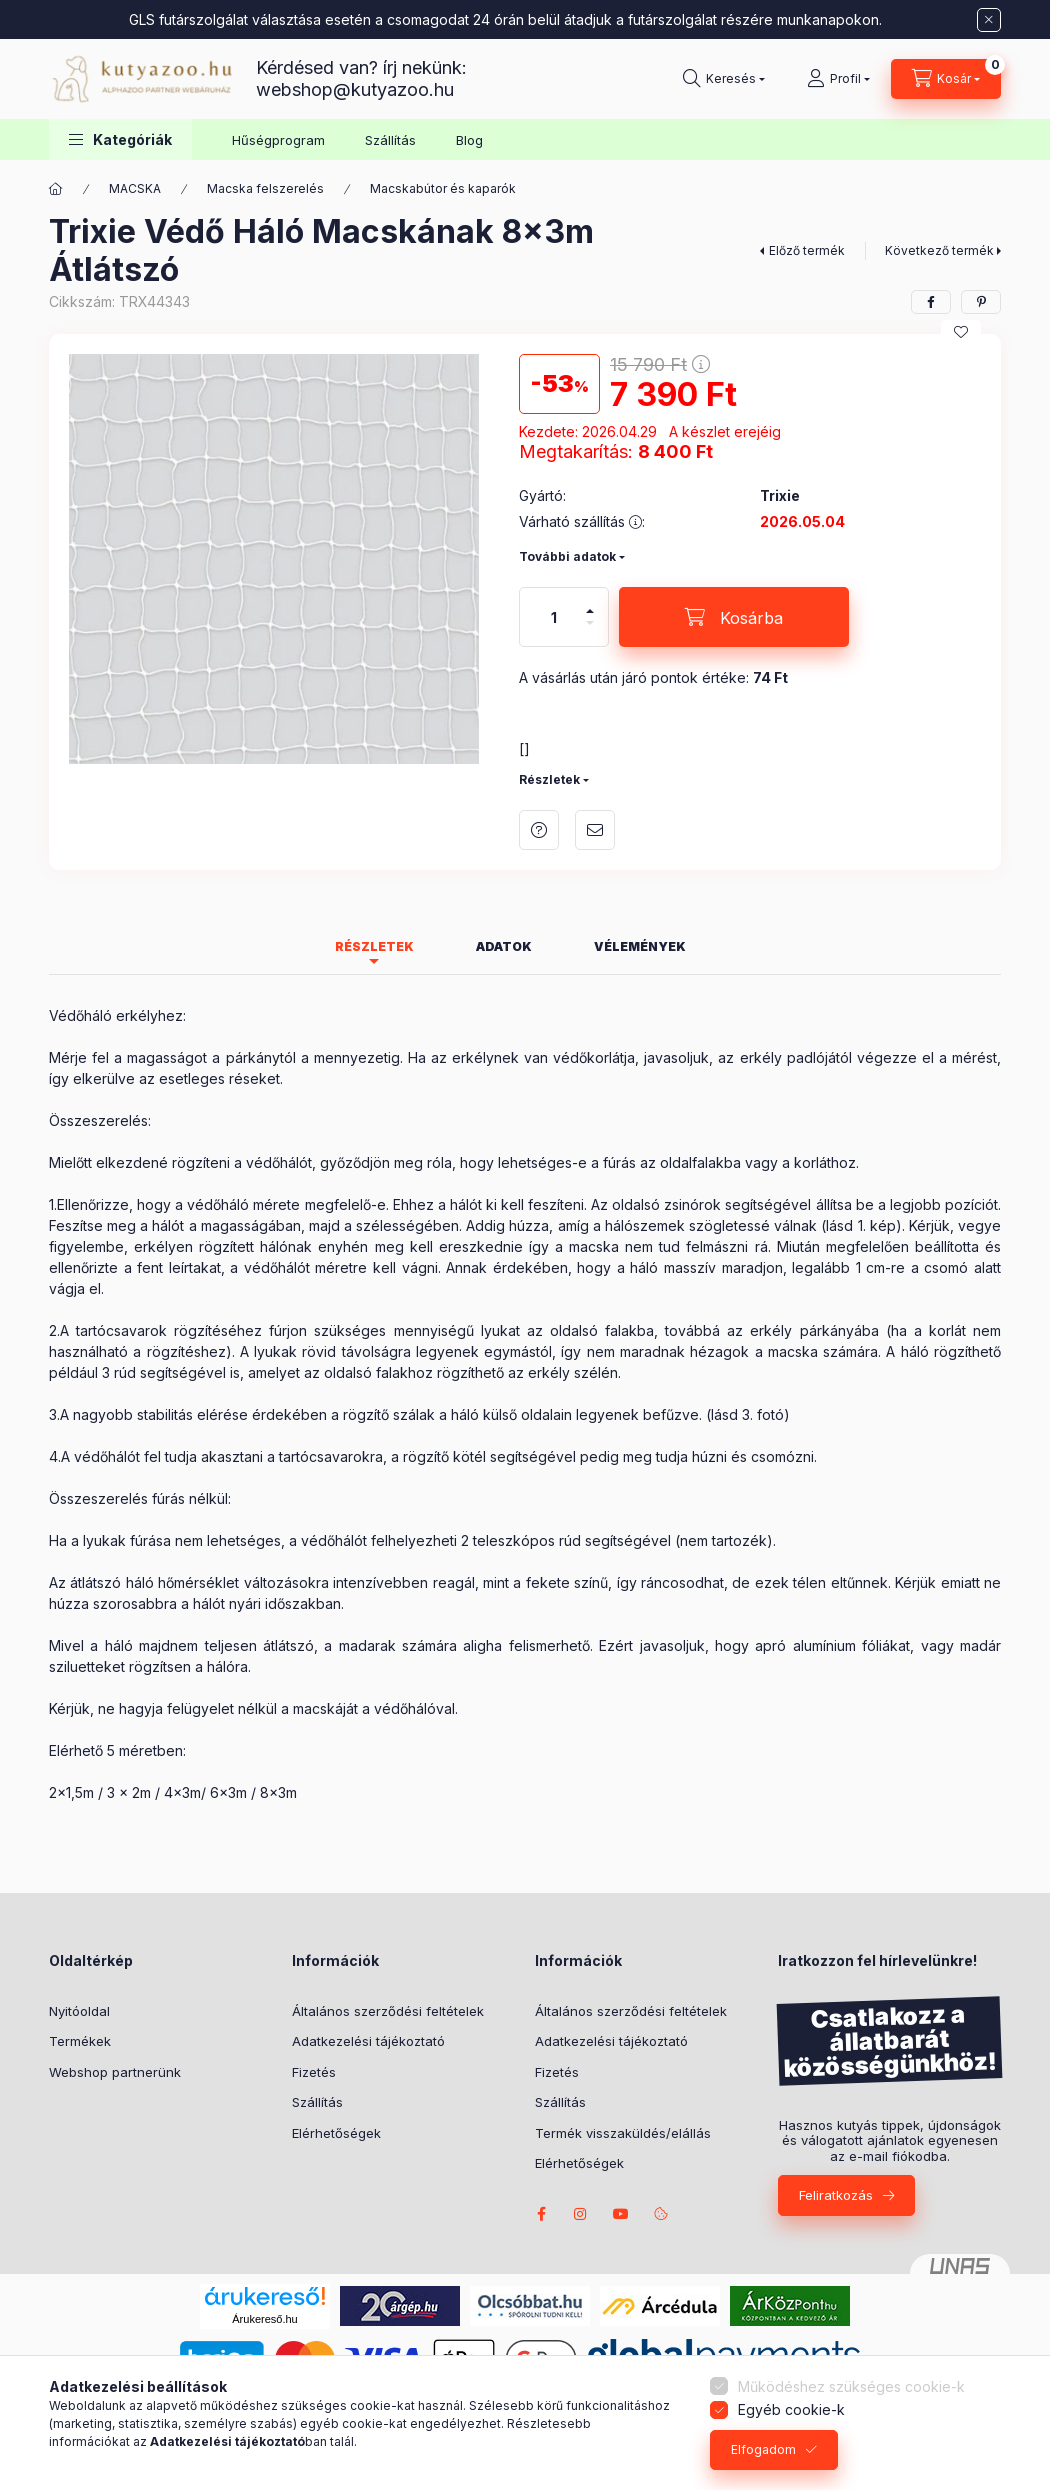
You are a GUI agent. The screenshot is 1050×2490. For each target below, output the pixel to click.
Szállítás (390, 140)
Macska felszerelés (265, 188)
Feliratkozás (836, 2195)
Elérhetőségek (336, 2133)
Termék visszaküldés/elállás (623, 2133)
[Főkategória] (56, 189)
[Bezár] (989, 20)
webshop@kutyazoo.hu (355, 89)
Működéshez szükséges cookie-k (851, 2386)
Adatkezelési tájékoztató (368, 2041)
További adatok (567, 556)
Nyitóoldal (79, 2011)
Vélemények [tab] (640, 946)
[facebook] (931, 302)
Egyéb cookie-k (791, 2409)
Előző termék (807, 250)
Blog (469, 140)
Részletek (549, 779)
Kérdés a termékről (539, 830)
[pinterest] (981, 302)
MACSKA (135, 188)
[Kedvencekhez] (961, 332)
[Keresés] (724, 79)
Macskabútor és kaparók (443, 188)
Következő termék (939, 250)
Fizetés (314, 2072)
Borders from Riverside (621, 2214)
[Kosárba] (734, 617)
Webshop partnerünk (115, 2072)
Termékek (80, 2041)
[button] (120, 139)
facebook (541, 2214)
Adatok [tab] (504, 946)
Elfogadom (763, 2449)
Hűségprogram (278, 140)
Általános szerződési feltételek (388, 2011)
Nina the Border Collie (581, 2214)
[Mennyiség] (554, 617)
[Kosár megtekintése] (946, 79)
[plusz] (590, 602)
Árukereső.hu (264, 2319)
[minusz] (590, 631)
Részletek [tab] (374, 946)
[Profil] (838, 79)
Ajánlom (595, 830)
